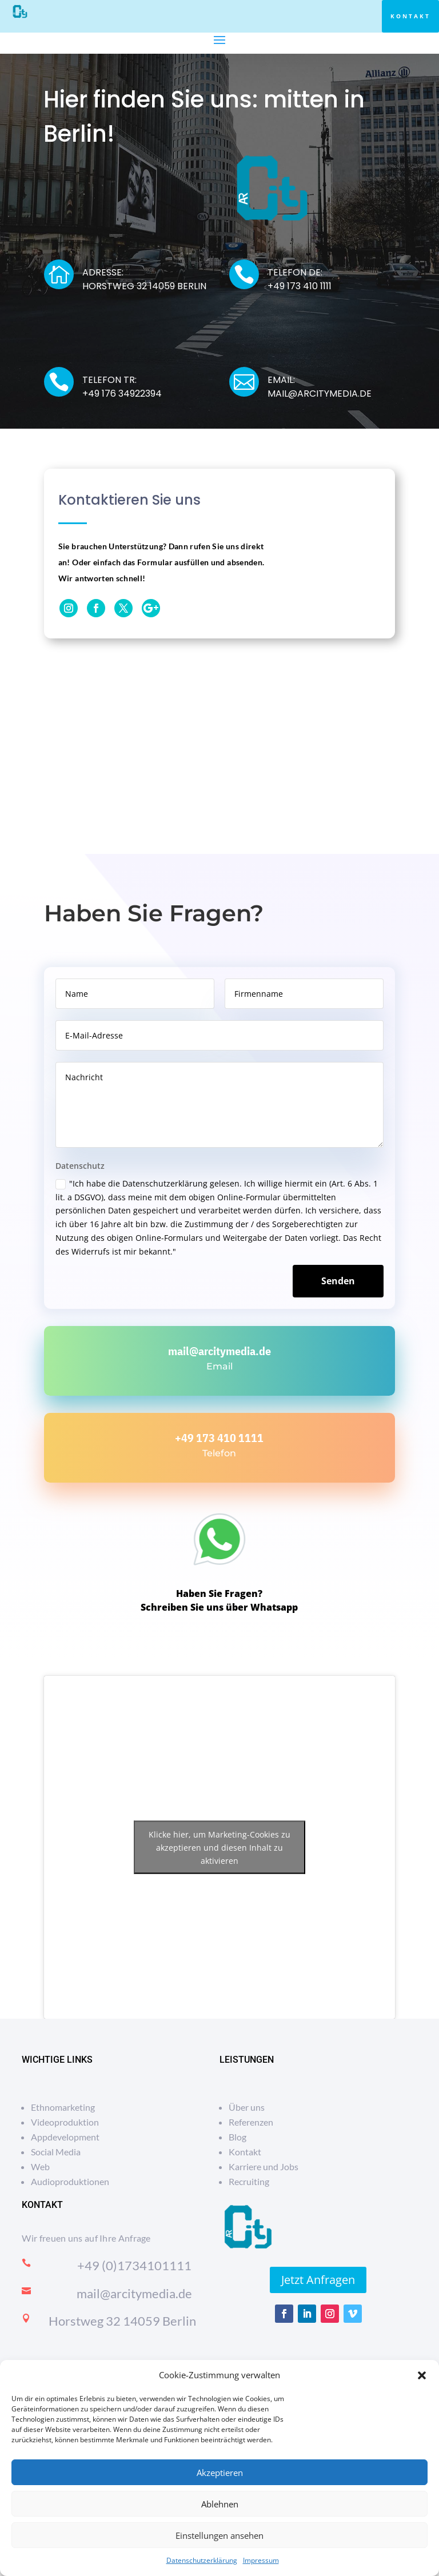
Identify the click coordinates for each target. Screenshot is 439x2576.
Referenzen (251, 2121)
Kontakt (410, 16)
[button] (422, 2375)
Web (40, 2166)
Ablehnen (219, 2504)
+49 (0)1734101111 (134, 2265)
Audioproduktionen (70, 2181)
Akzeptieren (220, 2472)
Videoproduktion (65, 2121)
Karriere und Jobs (263, 2166)
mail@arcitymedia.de (219, 1351)
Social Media (56, 2151)
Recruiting (249, 2181)
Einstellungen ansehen (219, 2535)
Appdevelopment (65, 2136)
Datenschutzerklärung (201, 2560)
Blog (237, 2136)
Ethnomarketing (63, 2107)
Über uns (247, 2107)
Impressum (261, 2560)
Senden (338, 1281)
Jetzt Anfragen (318, 2279)
